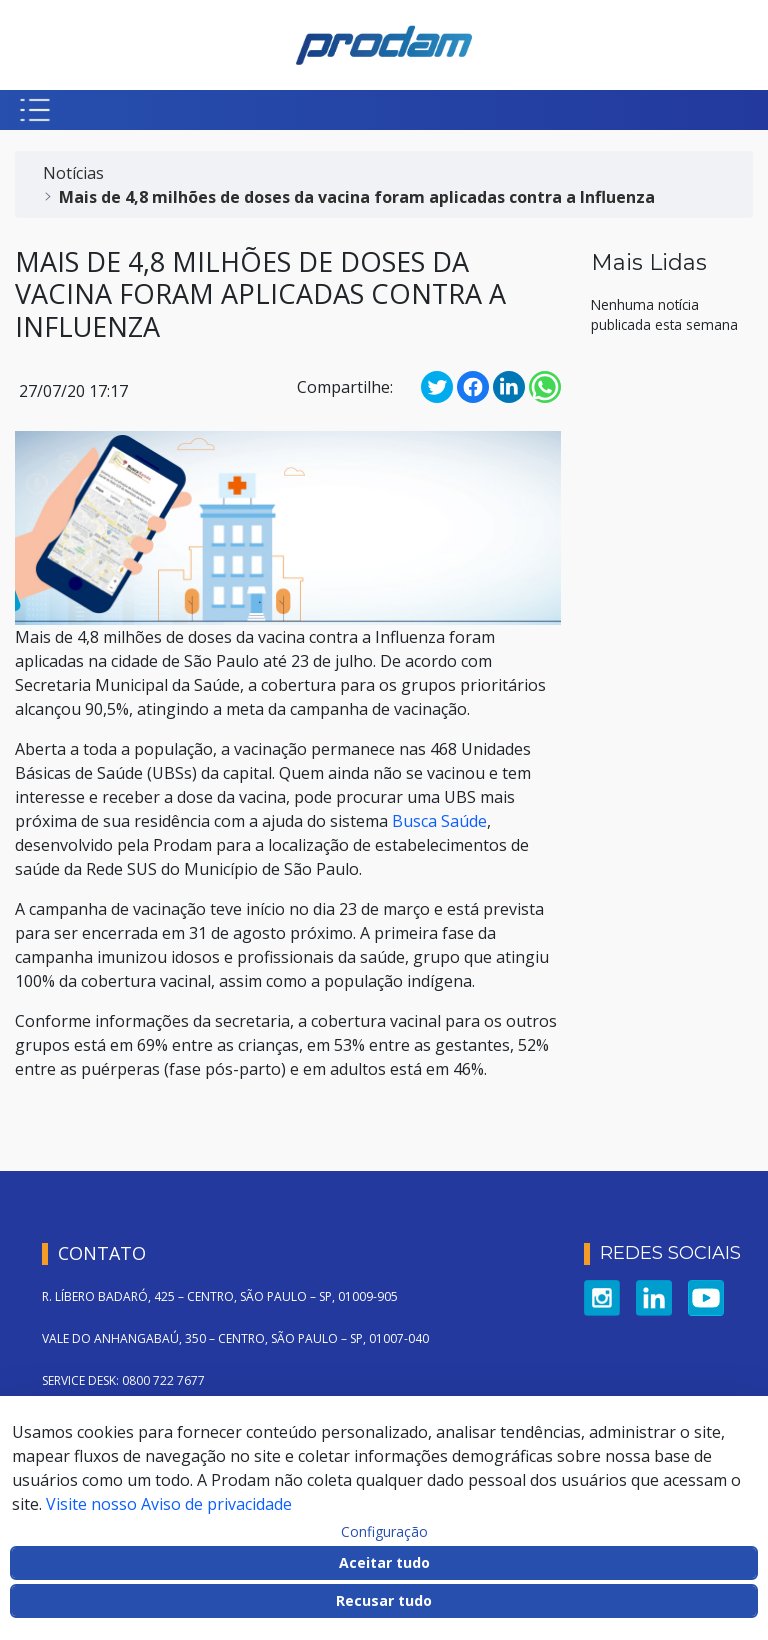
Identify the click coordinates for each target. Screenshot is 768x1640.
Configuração (384, 1532)
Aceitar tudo (384, 1562)
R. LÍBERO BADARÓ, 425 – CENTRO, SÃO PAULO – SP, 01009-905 (220, 1296)
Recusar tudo (384, 1600)
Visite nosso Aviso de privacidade (169, 1504)
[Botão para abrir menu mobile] (35, 110)
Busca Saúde (439, 821)
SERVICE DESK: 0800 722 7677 (123, 1380)
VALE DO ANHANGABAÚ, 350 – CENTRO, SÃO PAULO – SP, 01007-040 (235, 1338)
